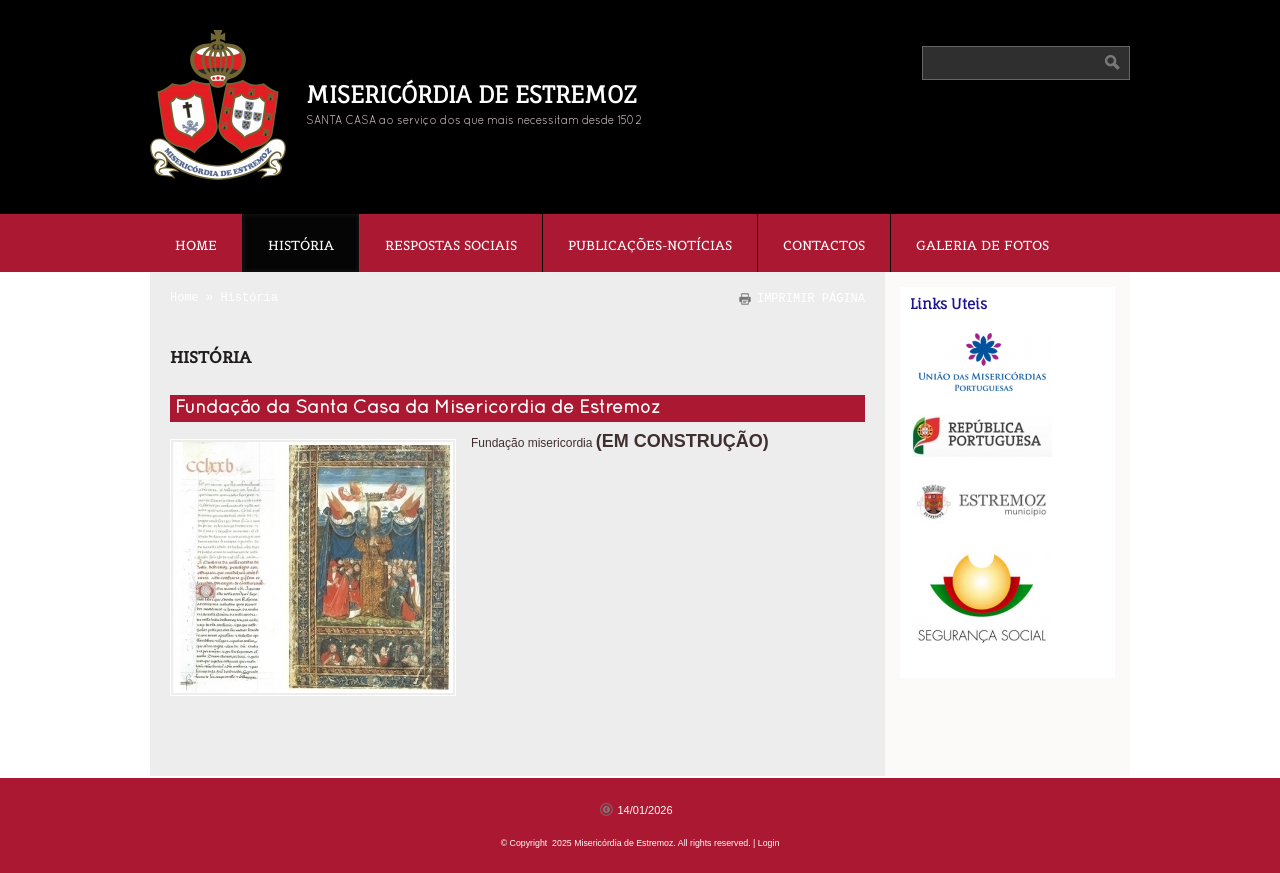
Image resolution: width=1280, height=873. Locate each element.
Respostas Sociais (451, 245)
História (301, 245)
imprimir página (811, 298)
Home (196, 245)
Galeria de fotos (982, 245)
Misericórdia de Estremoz (471, 94)
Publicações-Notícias (650, 245)
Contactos (824, 245)
